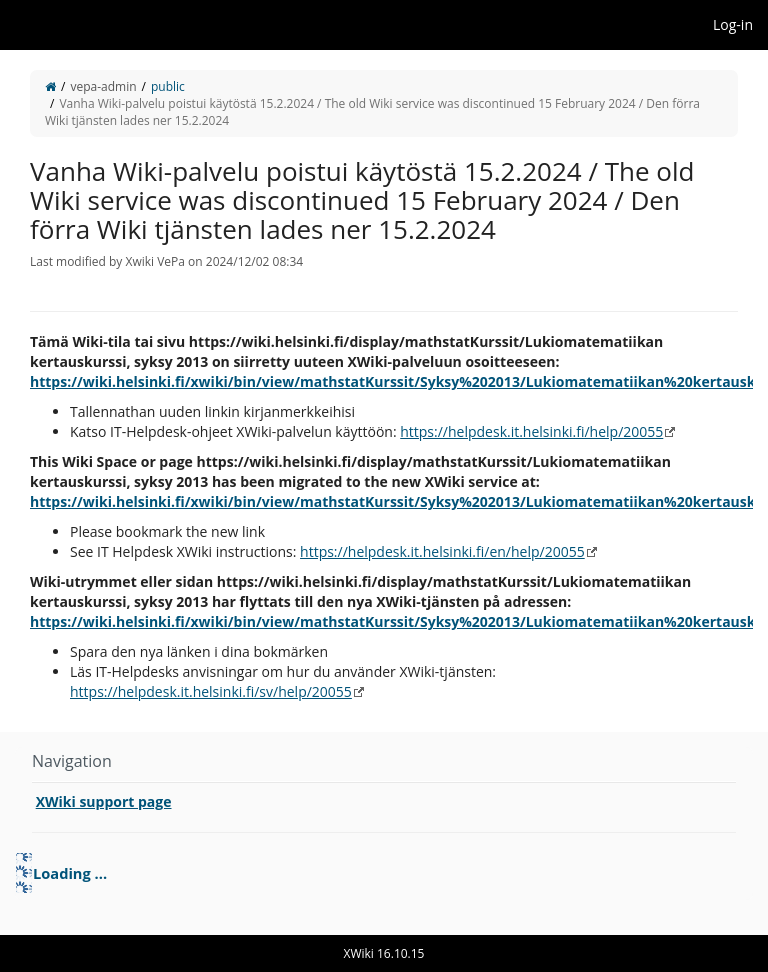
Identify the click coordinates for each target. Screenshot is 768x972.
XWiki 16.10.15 (384, 953)
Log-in (733, 24)
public (168, 86)
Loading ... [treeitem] (70, 873)
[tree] (384, 873)
